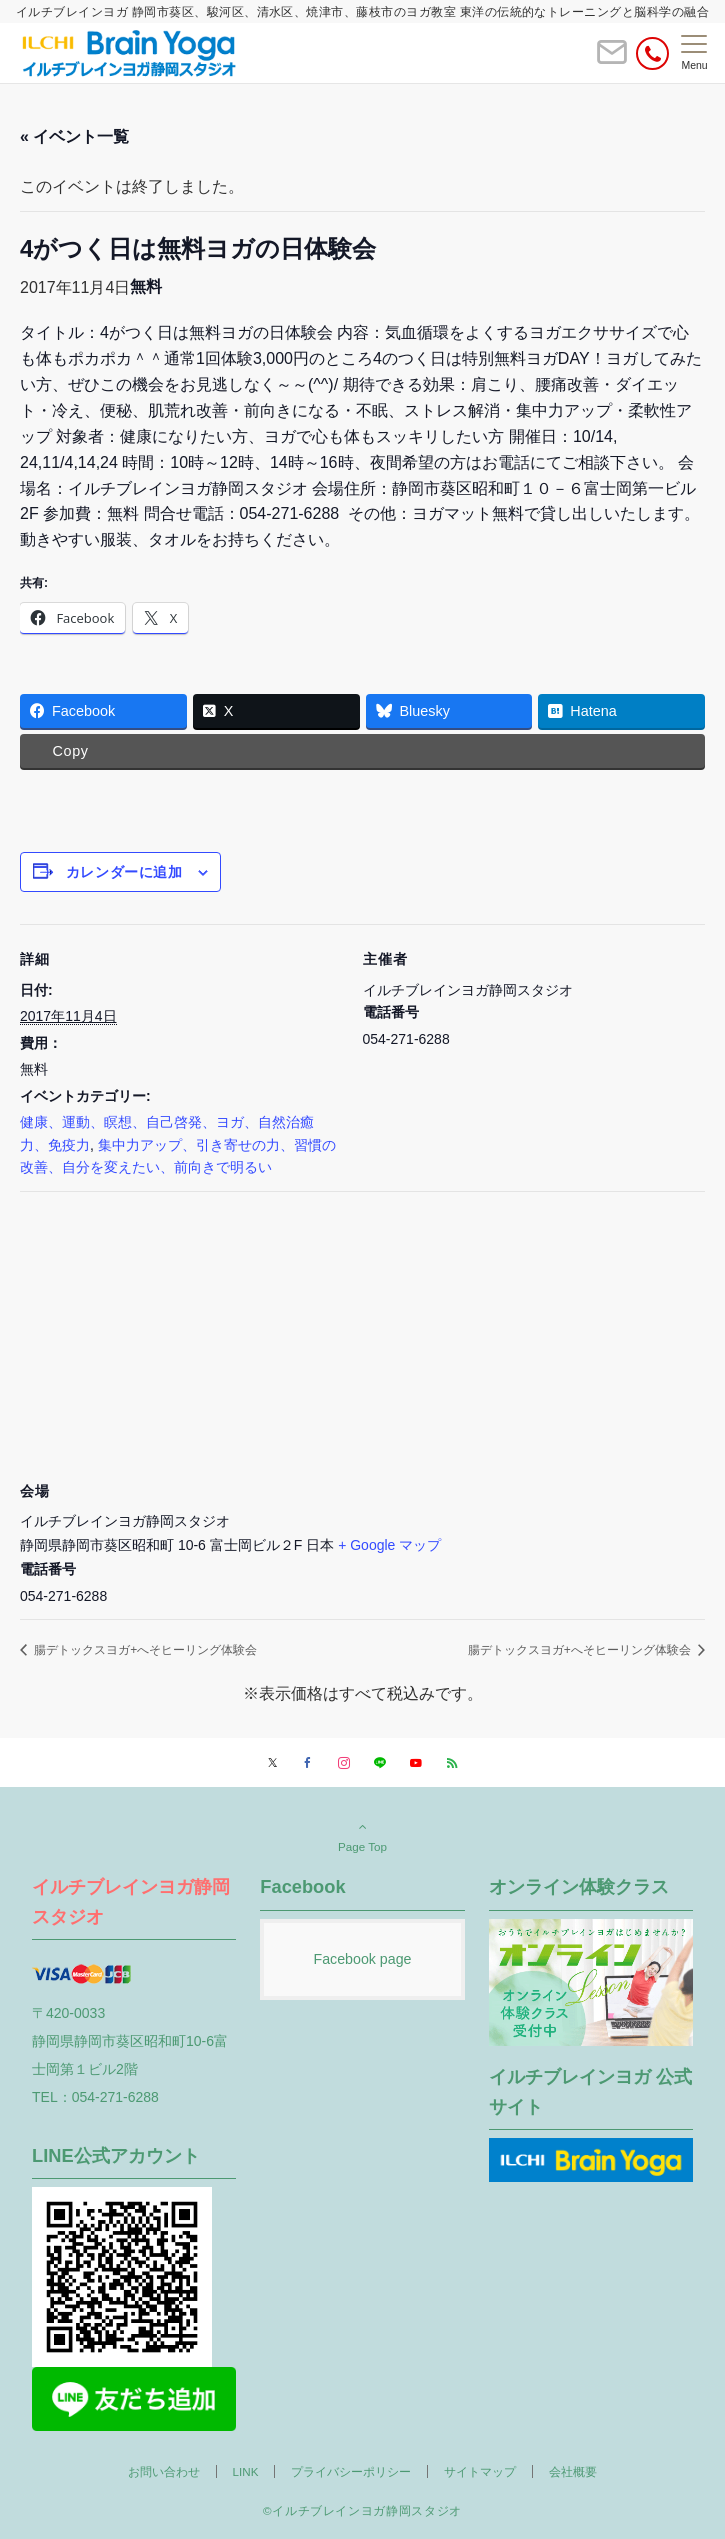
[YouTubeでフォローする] (416, 1763)
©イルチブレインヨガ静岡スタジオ (362, 2510)
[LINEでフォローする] (380, 1763)
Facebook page (362, 1959)
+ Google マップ (389, 1545)
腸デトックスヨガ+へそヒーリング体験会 (144, 1650)
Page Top (362, 1836)
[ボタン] (612, 60)
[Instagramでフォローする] (344, 1763)
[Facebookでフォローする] (308, 1763)
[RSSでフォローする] (452, 1763)
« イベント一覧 (74, 136)
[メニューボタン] (694, 53)
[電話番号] (652, 53)
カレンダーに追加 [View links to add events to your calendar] (124, 872)
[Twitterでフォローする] (272, 1763)
